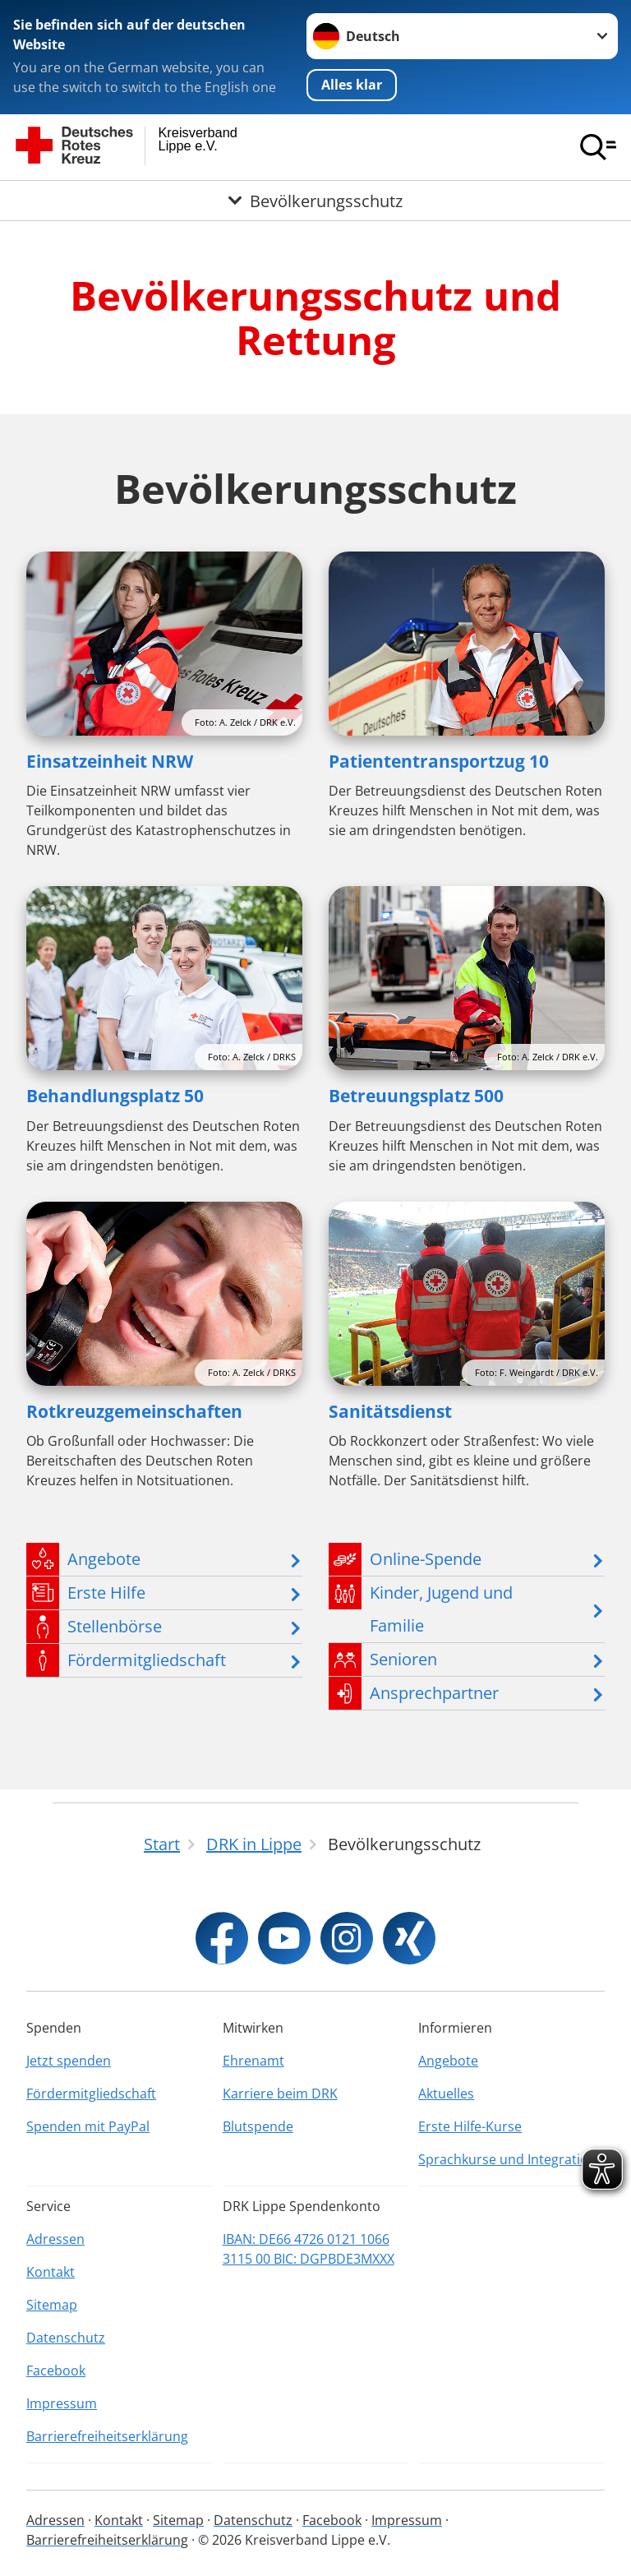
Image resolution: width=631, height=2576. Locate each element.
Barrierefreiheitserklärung (107, 2436)
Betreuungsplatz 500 (416, 1095)
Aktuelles (446, 2093)
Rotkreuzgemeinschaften (134, 1411)
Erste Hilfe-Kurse (470, 2126)
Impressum (61, 2403)
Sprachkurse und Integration (507, 2159)
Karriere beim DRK (280, 2093)
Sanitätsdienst (390, 1411)
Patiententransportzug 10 (439, 761)
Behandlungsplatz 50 (115, 1095)
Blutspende (258, 2126)
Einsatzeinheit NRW (109, 761)
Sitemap (51, 2305)
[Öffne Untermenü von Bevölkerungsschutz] (315, 200)
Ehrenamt (253, 2061)
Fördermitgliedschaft (91, 2093)
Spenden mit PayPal (88, 2126)
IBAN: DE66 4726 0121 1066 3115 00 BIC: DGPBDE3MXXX (308, 2249)
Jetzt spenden (68, 2061)
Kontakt (50, 2272)
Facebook (55, 2370)
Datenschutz (65, 2338)
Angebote (448, 2061)
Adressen (55, 2239)
